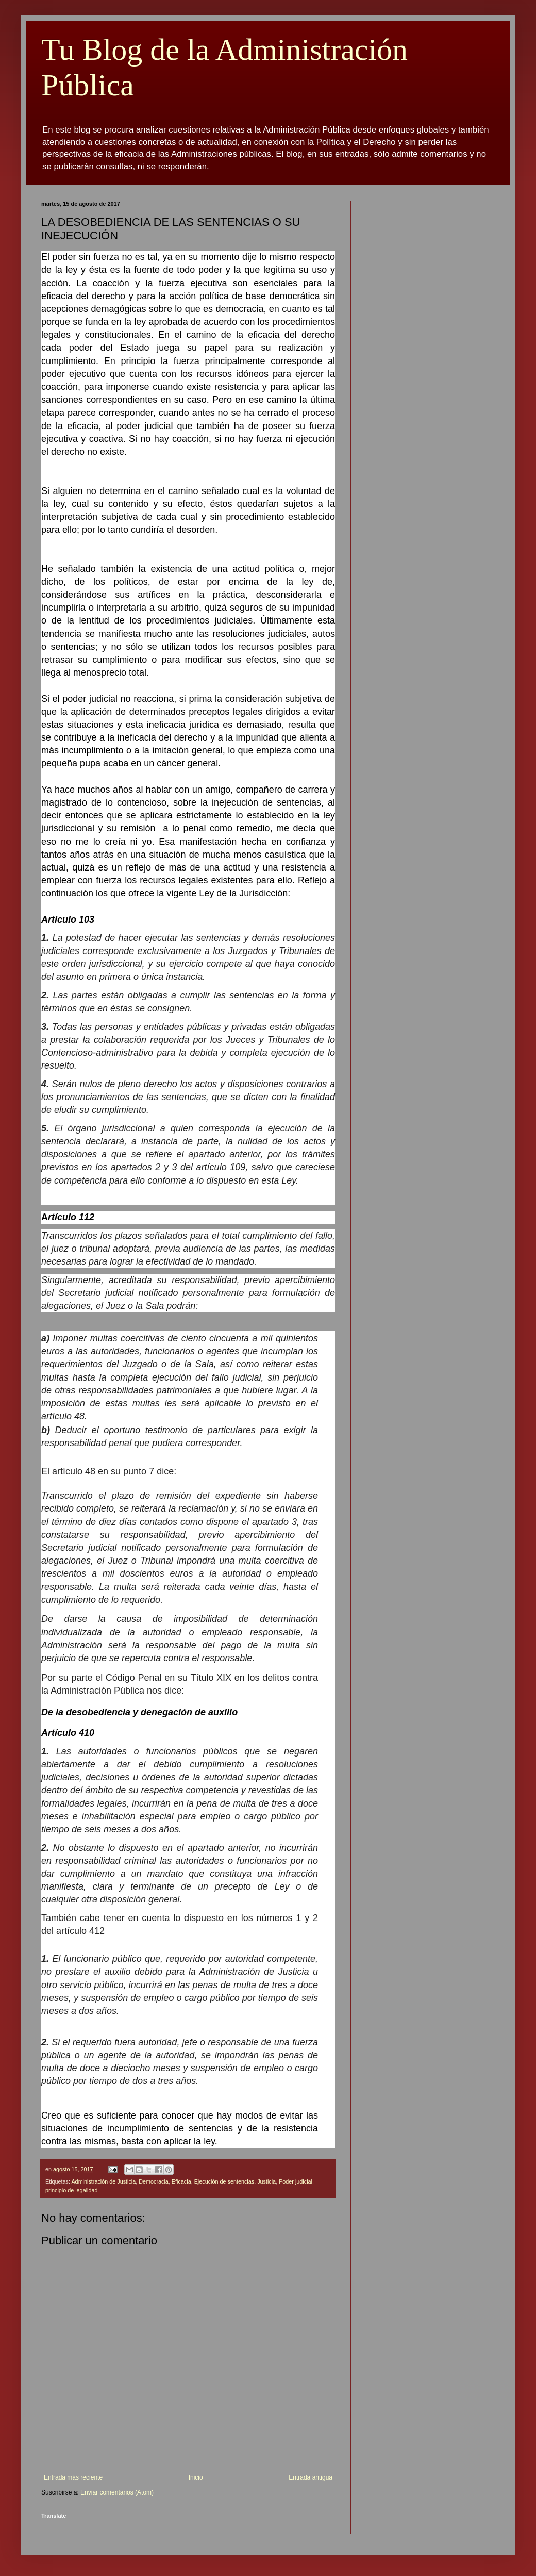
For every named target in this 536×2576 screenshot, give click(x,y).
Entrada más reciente (73, 2477)
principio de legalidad (71, 2190)
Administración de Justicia (103, 2181)
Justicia (266, 2181)
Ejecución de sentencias (224, 2181)
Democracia (154, 2181)
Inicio (196, 2477)
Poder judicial (295, 2181)
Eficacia (181, 2181)
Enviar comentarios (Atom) (117, 2492)
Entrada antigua (310, 2477)
